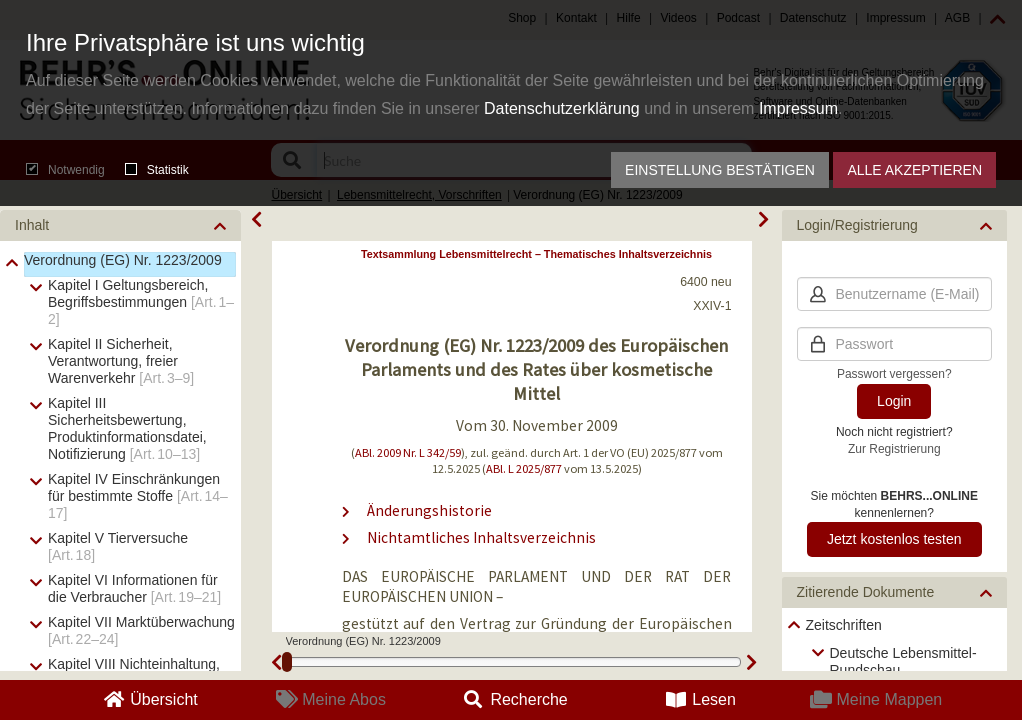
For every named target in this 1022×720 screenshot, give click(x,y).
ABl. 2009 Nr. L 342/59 (408, 452)
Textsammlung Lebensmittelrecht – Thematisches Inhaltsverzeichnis (536, 254)
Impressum (798, 108)
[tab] (120, 225)
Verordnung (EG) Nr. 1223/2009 (123, 260)
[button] (120, 225)
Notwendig (65, 170)
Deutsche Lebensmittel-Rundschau (903, 661)
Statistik (157, 170)
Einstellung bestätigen (720, 170)
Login (894, 401)
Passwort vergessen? (894, 374)
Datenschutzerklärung (562, 108)
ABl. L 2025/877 (524, 468)
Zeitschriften (844, 625)
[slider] (287, 662)
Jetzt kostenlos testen (894, 539)
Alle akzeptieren (914, 170)
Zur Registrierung (894, 449)
